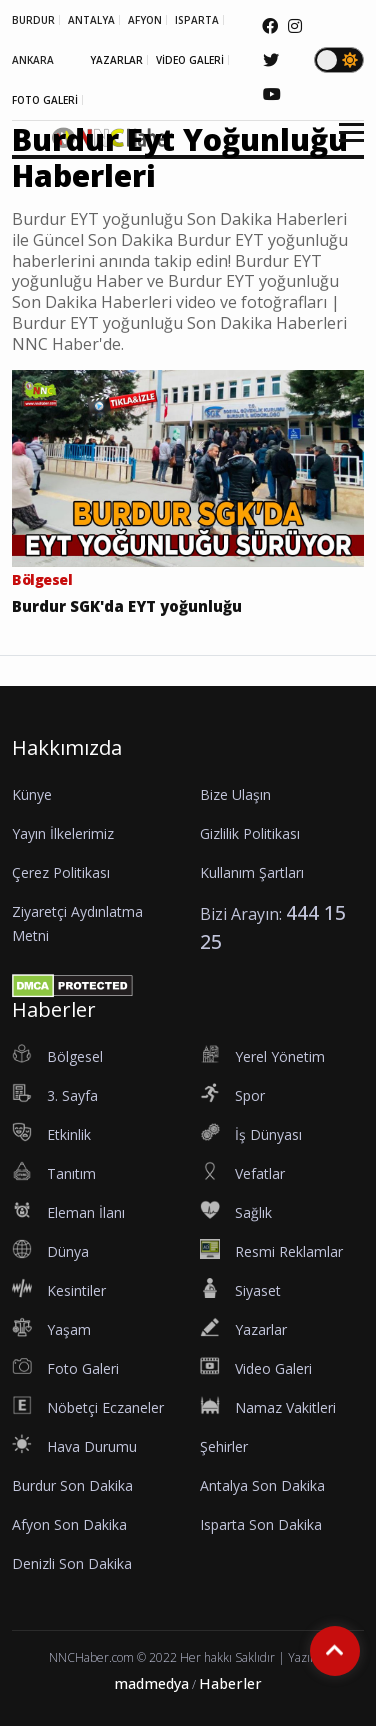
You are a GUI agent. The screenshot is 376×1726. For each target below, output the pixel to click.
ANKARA (33, 60)
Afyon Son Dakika (69, 1524)
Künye (32, 794)
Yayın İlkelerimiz (63, 833)
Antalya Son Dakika (262, 1485)
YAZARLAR (116, 60)
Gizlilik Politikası (250, 833)
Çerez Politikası (61, 872)
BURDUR (33, 20)
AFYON (145, 20)
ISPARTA (197, 20)
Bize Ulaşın (235, 794)
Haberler (230, 1683)
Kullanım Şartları (252, 872)
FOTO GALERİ (45, 100)
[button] (344, 144)
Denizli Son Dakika (72, 1563)
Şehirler (224, 1446)
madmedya (151, 1683)
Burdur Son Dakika (72, 1485)
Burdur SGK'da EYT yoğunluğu (127, 606)
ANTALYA (91, 20)
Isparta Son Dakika (261, 1524)
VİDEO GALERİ (190, 60)
